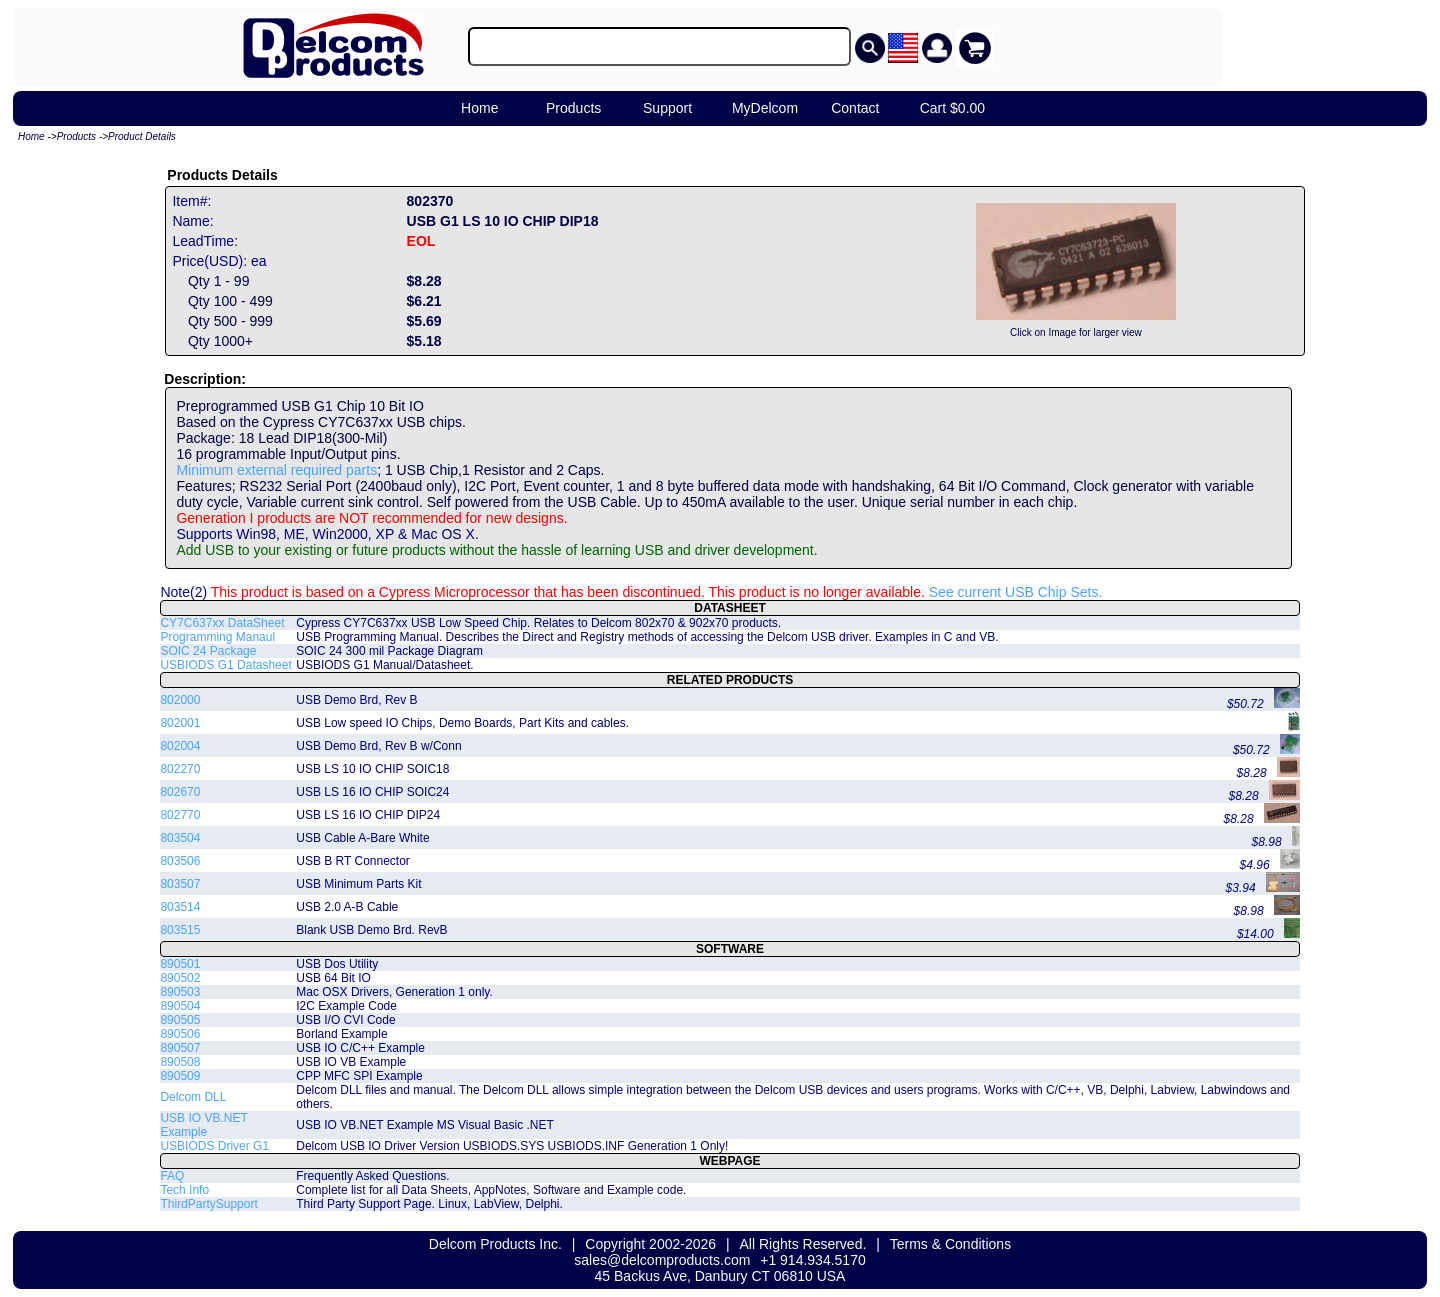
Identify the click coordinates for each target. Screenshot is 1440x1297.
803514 (180, 907)
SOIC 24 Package (208, 651)
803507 (180, 884)
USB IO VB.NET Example (203, 1125)
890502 (180, 978)
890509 (180, 1076)
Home (479, 108)
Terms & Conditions (950, 1244)
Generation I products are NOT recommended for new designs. (371, 518)
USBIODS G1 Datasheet (225, 665)
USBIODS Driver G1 (214, 1146)
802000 (180, 700)
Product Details (142, 136)
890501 (180, 964)
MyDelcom (765, 108)
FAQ (172, 1176)
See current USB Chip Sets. (1016, 592)
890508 (180, 1062)
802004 (180, 746)
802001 (180, 723)
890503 (180, 992)
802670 (180, 792)
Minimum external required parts (276, 470)
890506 (180, 1034)
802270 (180, 769)
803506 (180, 861)
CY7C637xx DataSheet (222, 623)
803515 (180, 930)
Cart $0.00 (952, 108)
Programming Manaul (217, 637)
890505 (180, 1020)
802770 (180, 815)
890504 (180, 1006)
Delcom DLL (193, 1097)
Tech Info (184, 1190)
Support (667, 108)
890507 (180, 1048)
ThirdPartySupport (208, 1204)
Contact (855, 108)
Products (573, 108)
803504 (180, 838)
